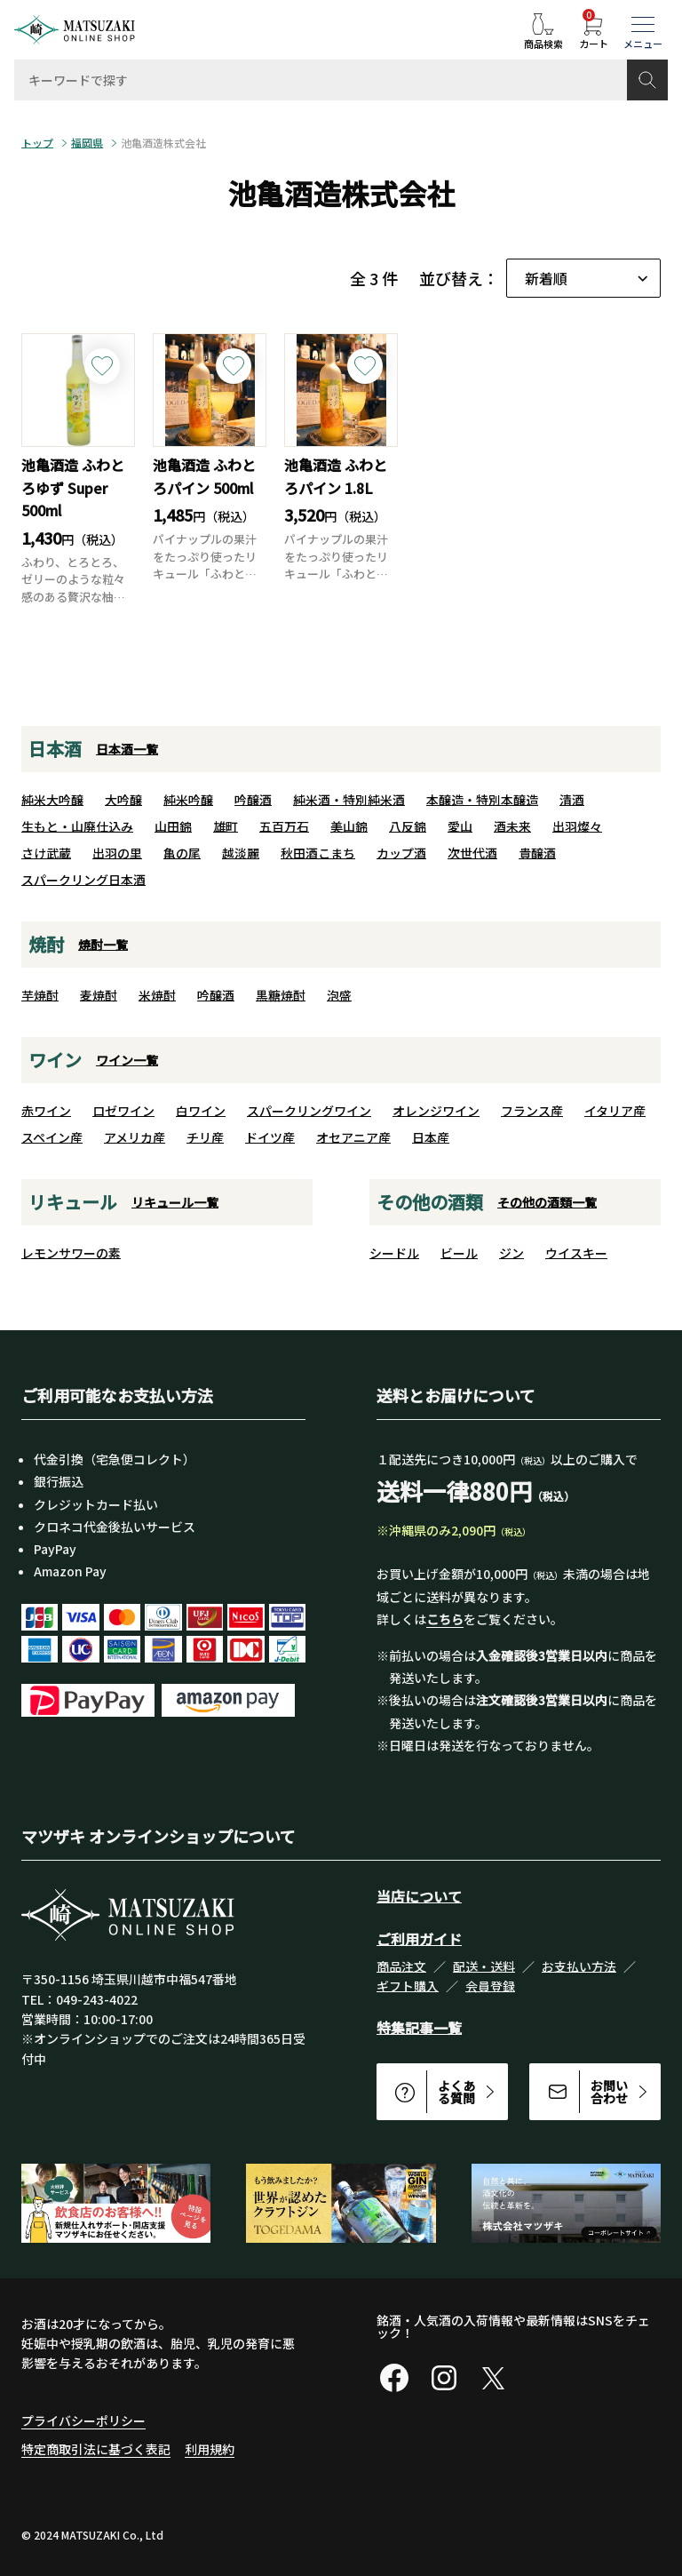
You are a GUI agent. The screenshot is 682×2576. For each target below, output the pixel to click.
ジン (511, 1253)
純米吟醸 (188, 800)
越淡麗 (240, 853)
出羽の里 (117, 853)
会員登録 (490, 1986)
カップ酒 (401, 853)
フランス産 (532, 1111)
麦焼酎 (98, 995)
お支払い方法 (579, 1966)
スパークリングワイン (309, 1111)
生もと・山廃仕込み (77, 826)
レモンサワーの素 (71, 1253)
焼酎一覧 (103, 944)
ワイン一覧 (127, 1060)
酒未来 (512, 826)
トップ (37, 143)
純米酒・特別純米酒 (349, 800)
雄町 (225, 826)
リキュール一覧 (174, 1202)
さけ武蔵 (46, 853)
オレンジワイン (436, 1111)
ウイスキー (576, 1253)
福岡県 (87, 143)
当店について (419, 1896)
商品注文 (401, 1966)
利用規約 (209, 2449)
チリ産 (205, 1137)
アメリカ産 (134, 1137)
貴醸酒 (537, 853)
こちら (445, 1619)
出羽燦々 (577, 826)
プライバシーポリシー (83, 2420)
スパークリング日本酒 (83, 879)
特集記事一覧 (419, 2028)
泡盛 (339, 995)
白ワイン (201, 1111)
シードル (394, 1253)
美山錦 (349, 826)
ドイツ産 (270, 1137)
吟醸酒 (253, 800)
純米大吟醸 (52, 800)
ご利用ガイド (419, 1939)
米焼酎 (157, 995)
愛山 (460, 826)
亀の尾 (182, 853)
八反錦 (407, 826)
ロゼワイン (123, 1111)
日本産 (430, 1137)
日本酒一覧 (127, 749)
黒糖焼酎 (280, 995)
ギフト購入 (408, 1986)
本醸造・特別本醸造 (482, 800)
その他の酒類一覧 (547, 1202)
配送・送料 (484, 1966)
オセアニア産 (353, 1137)
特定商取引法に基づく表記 (95, 2449)
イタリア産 (615, 1111)
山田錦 (173, 826)
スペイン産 (52, 1137)
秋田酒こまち (318, 853)
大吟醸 (123, 800)
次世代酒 (472, 853)
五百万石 (284, 826)
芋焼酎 (40, 995)
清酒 (571, 800)
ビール (459, 1253)
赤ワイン (46, 1111)
